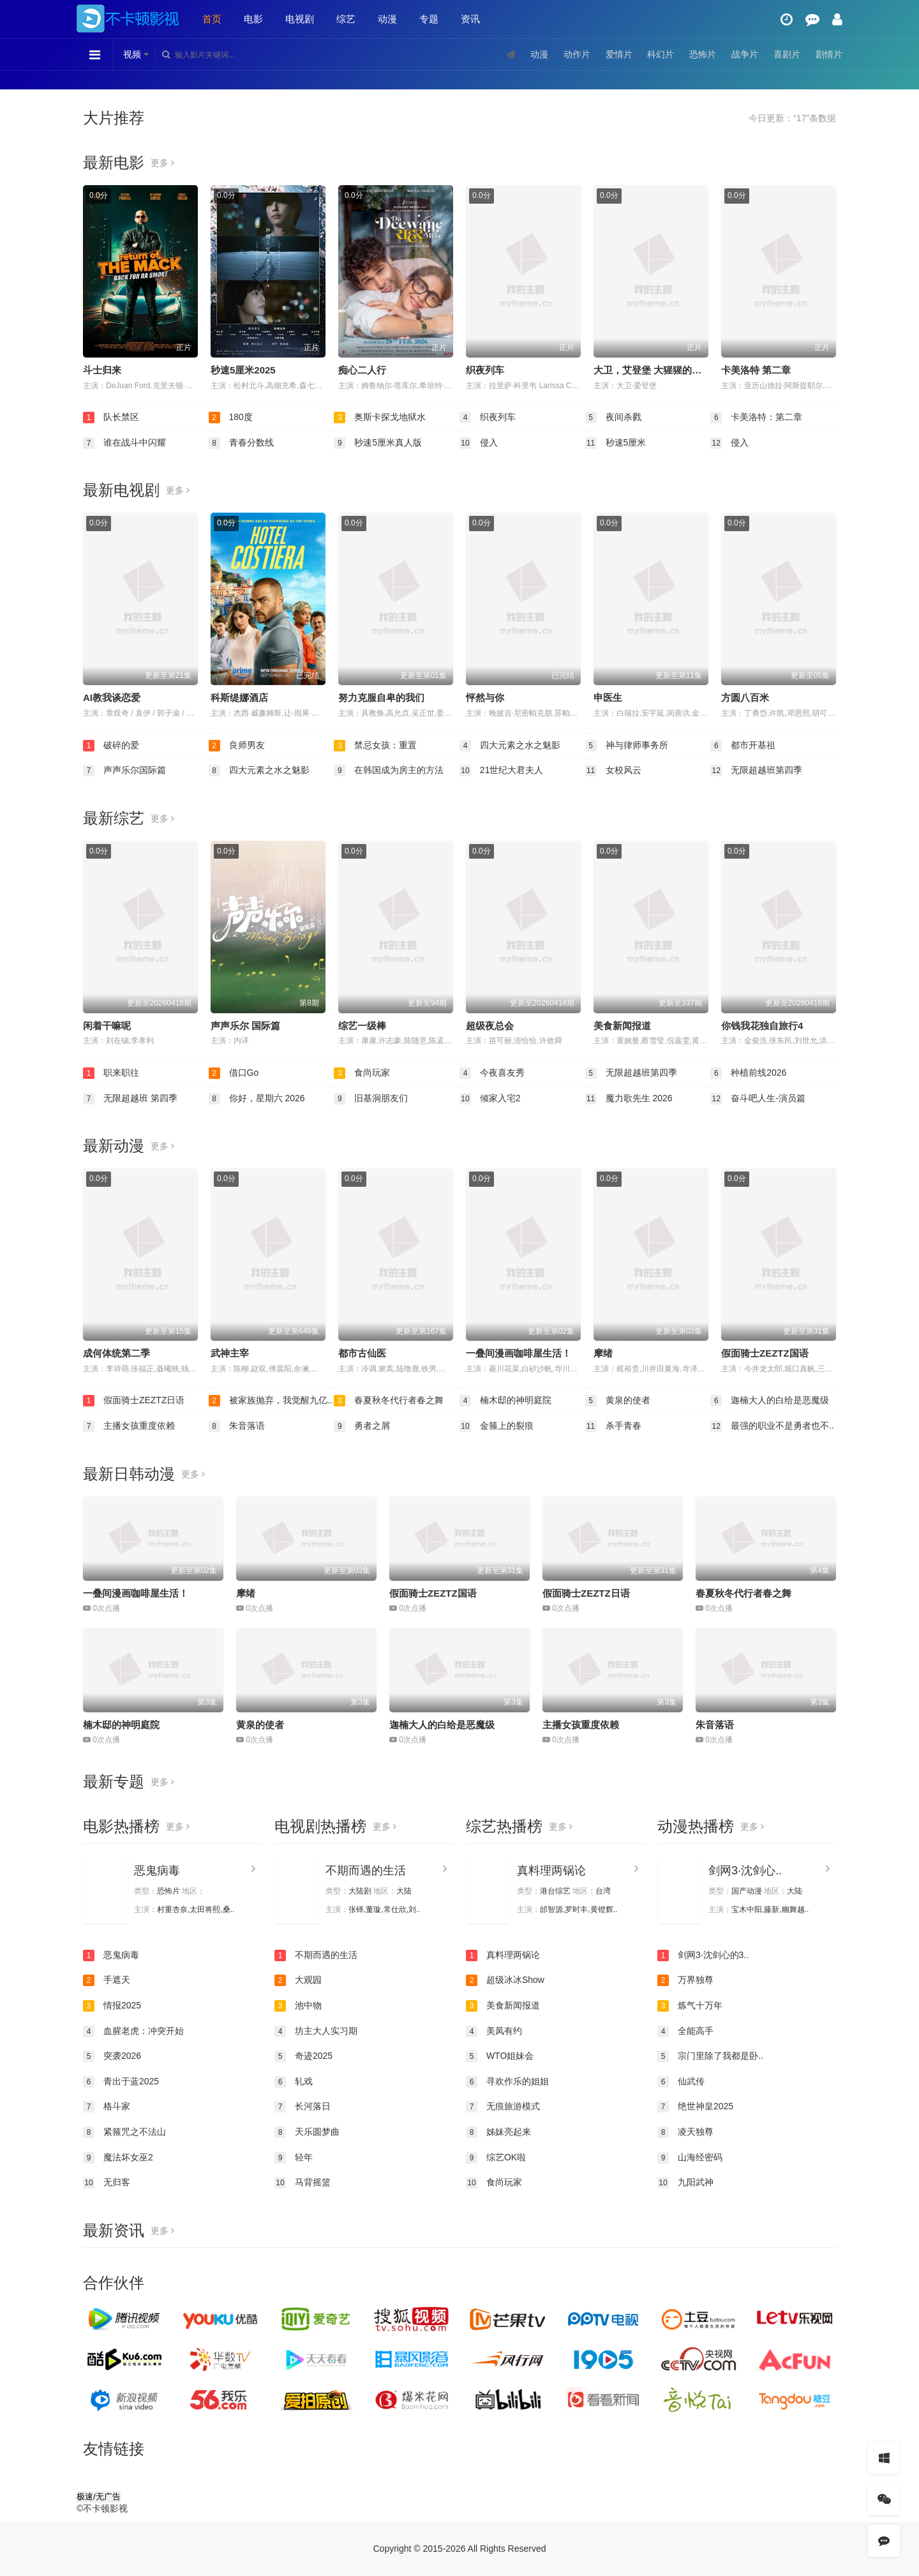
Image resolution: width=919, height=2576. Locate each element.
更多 (162, 163)
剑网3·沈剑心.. (745, 1870)
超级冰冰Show (505, 1980)
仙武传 (681, 2082)
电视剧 (299, 18)
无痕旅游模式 (503, 2107)
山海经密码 (689, 2158)
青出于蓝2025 (121, 2082)
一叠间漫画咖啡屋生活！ (518, 1353)
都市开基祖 (742, 745)
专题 (428, 18)
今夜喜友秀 (492, 1073)
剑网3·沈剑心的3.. (703, 1955)
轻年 (293, 2158)
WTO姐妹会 (500, 2056)
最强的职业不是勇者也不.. (772, 1426)
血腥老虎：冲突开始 (133, 2031)
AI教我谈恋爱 (111, 697)
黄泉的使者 (617, 1400)
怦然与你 (485, 697)
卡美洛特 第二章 (756, 370)
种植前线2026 (748, 1073)
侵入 (478, 443)
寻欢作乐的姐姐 (507, 2082)
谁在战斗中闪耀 (124, 443)
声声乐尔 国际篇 (245, 1025)
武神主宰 (230, 1353)
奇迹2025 (303, 2056)
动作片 (577, 54)
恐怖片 (702, 54)
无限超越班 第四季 (130, 1098)
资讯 (470, 18)
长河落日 (302, 2107)
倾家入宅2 (490, 1098)
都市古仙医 (362, 1353)
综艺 (345, 18)
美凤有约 (494, 2031)
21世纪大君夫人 (501, 770)
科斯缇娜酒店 (239, 697)
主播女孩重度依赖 (129, 1426)
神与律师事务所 (626, 745)
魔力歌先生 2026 (629, 1098)
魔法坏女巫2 (118, 2158)
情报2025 (112, 2006)
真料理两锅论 (551, 1870)
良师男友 (237, 745)
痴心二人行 (362, 370)
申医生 (608, 697)
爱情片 (619, 54)
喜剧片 (786, 54)
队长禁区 (111, 417)
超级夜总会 (490, 1025)
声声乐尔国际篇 (124, 770)
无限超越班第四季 (756, 770)
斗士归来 (102, 370)
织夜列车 (485, 370)
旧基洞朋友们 (371, 1098)
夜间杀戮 (613, 417)
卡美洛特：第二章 (756, 417)
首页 (211, 18)
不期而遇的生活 (365, 1870)
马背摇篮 (302, 2182)
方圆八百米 (745, 697)
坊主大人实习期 (315, 2031)
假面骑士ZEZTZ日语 (133, 1400)
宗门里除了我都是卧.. (710, 2056)
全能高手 (685, 2031)
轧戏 (293, 2082)
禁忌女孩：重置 (375, 745)
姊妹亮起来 (498, 2132)
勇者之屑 (362, 1426)
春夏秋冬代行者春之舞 (389, 1400)
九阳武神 (685, 2182)
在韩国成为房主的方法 (389, 770)
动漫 (387, 18)
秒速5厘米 (615, 443)
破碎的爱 (111, 745)
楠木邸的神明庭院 (505, 1400)
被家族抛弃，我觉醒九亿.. (270, 1400)
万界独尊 (685, 1980)
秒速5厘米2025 (243, 370)
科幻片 (660, 54)
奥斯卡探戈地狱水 (380, 417)
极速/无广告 (99, 2496)
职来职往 (111, 1073)
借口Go (234, 1073)
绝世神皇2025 (695, 2107)
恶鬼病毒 (157, 1870)
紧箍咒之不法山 (124, 2132)
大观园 (298, 1980)
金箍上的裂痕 (496, 1426)
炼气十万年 (689, 2006)
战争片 (744, 54)
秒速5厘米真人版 (378, 443)
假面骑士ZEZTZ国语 (765, 1353)
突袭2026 (112, 2056)
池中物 (298, 2006)
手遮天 (106, 1980)
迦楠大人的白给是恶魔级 (769, 1400)
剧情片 (829, 54)
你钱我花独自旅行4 (762, 1025)
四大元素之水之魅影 (509, 745)
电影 (253, 18)
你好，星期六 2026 (257, 1098)
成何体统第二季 (116, 1353)
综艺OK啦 (496, 2158)
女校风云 (613, 770)
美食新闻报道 (622, 1025)
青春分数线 (241, 443)
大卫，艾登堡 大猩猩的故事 (652, 370)
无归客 (106, 2182)
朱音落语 (237, 1426)
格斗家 (106, 2107)
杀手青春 (613, 1426)
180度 (231, 417)
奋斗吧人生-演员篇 (757, 1098)
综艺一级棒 (362, 1025)
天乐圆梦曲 (307, 2132)
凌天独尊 (685, 2132)
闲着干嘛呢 (107, 1025)
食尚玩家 (362, 1073)
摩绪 (603, 1353)
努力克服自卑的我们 (381, 697)
